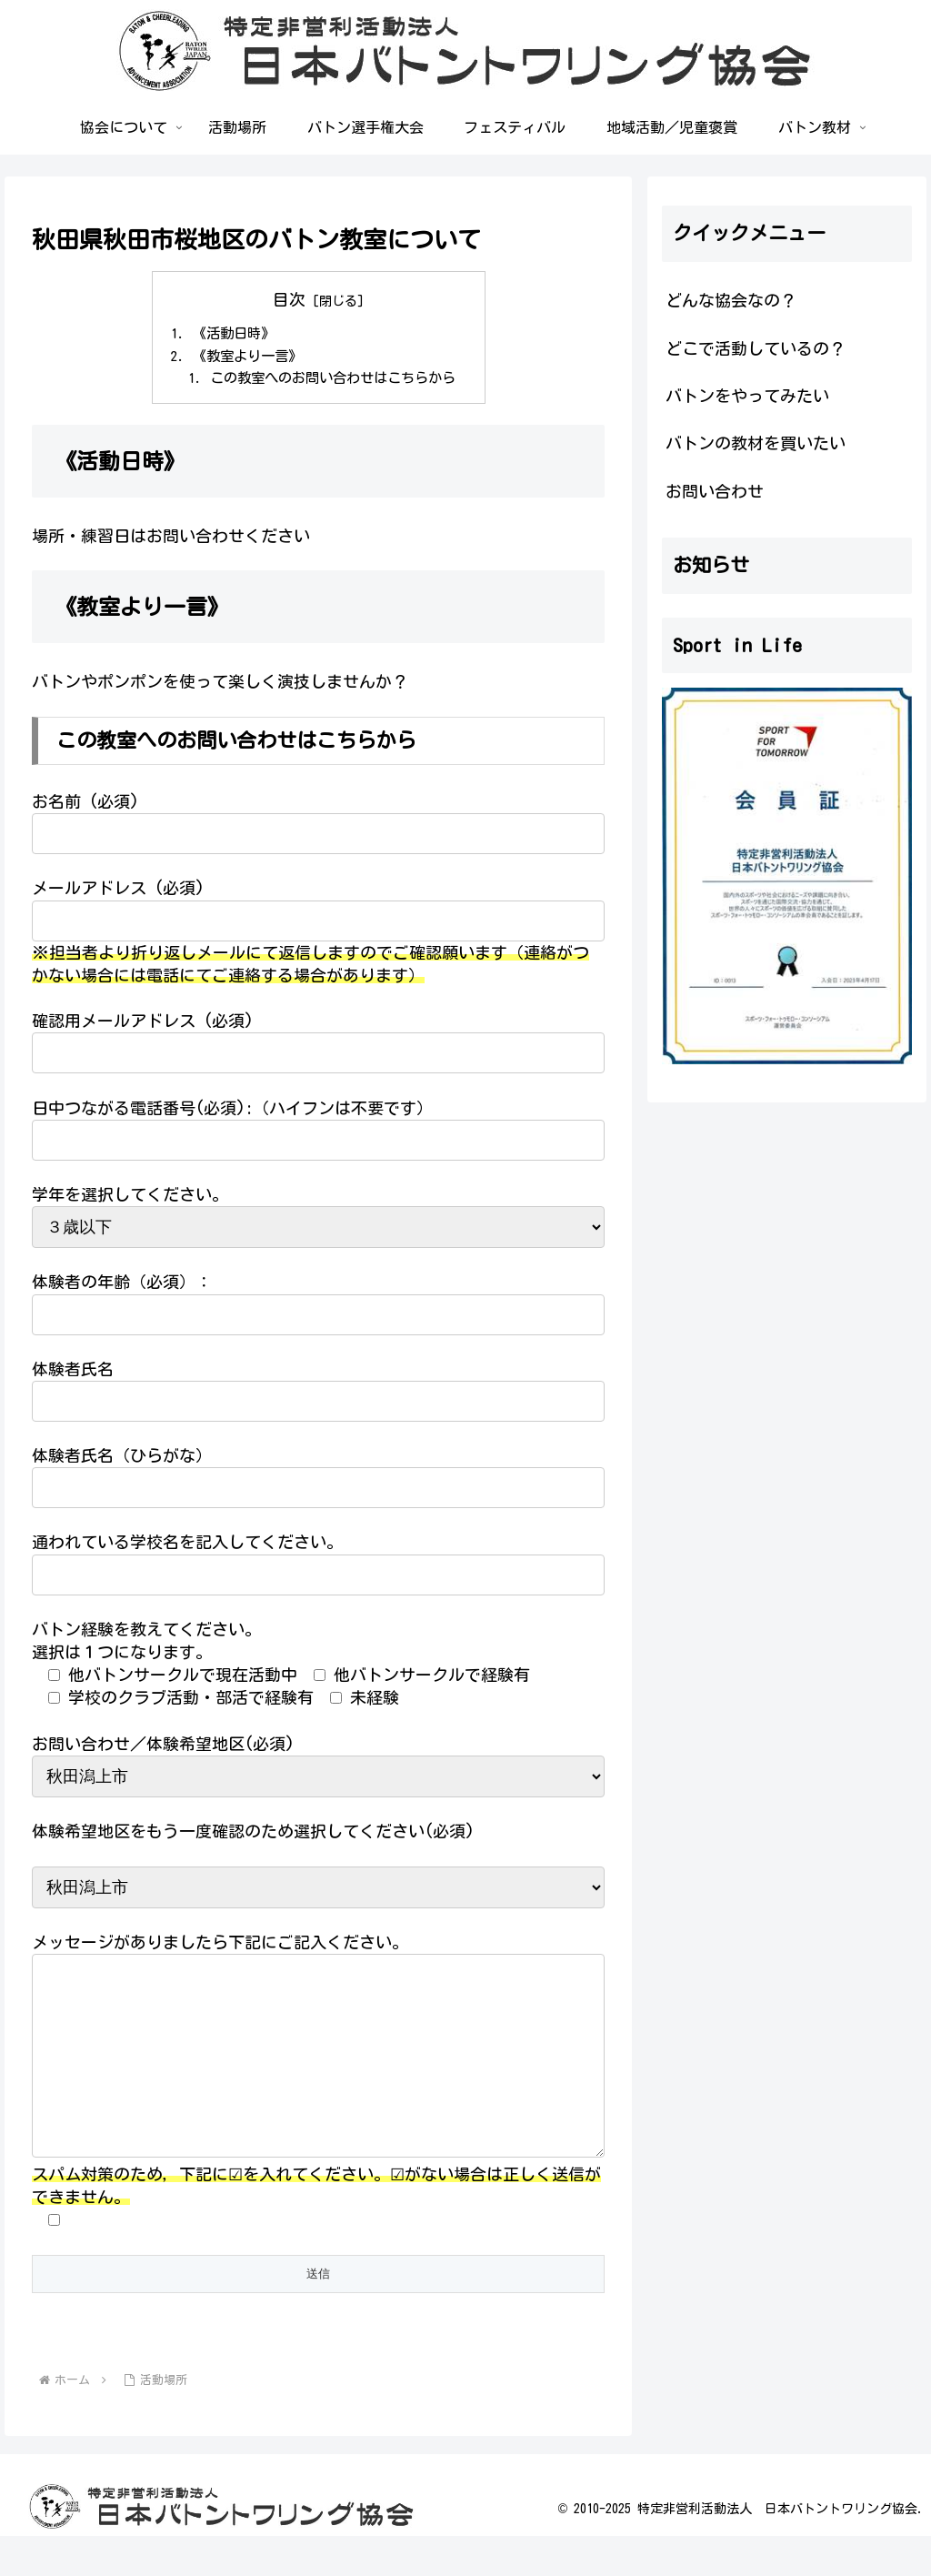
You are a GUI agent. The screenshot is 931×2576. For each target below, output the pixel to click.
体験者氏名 (73, 1372)
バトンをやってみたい (747, 395)
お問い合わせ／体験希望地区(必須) (163, 1747)
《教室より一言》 (243, 357)
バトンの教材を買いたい (756, 443)
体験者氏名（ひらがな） (122, 1459)
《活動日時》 (228, 334)
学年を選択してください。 (130, 1198)
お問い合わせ (715, 491)
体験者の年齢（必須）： (122, 1286)
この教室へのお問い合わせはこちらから (333, 381)
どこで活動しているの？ (756, 348)
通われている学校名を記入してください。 (187, 1546)
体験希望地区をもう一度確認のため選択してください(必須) (253, 1834)
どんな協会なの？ (731, 300)
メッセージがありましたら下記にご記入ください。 (220, 1945)
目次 (289, 299)
